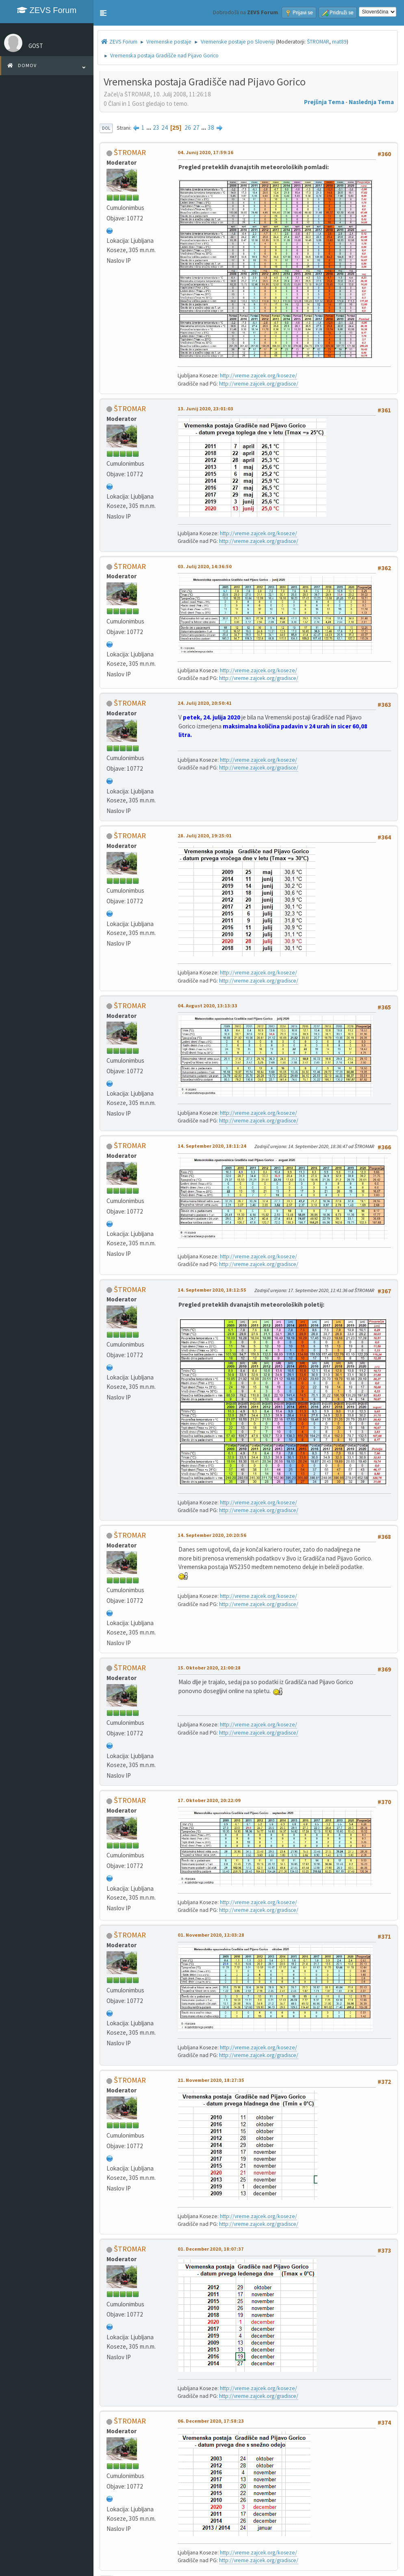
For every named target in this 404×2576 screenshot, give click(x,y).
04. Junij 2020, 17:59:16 (205, 152)
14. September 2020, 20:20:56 (212, 1535)
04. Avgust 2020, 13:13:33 (207, 1006)
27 (196, 127)
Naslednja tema (371, 102)
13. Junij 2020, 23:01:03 (205, 408)
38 (211, 127)
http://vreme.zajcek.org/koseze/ (258, 375)
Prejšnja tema (324, 102)
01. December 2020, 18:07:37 (211, 2249)
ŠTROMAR (318, 41)
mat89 (339, 41)
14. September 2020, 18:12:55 (212, 1290)
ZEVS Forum (46, 10)
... (149, 127)
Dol (106, 128)
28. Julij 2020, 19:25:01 (205, 836)
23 (156, 127)
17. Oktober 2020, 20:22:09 (209, 1800)
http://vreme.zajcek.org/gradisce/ (258, 383)
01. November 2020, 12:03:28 (211, 1935)
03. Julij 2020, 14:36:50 (205, 566)
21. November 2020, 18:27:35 (211, 2080)
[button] (103, 13)
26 (188, 127)
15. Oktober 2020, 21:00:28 (209, 1668)
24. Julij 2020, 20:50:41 (205, 703)
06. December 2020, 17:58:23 (211, 2421)
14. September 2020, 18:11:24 (212, 1146)
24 (164, 127)
